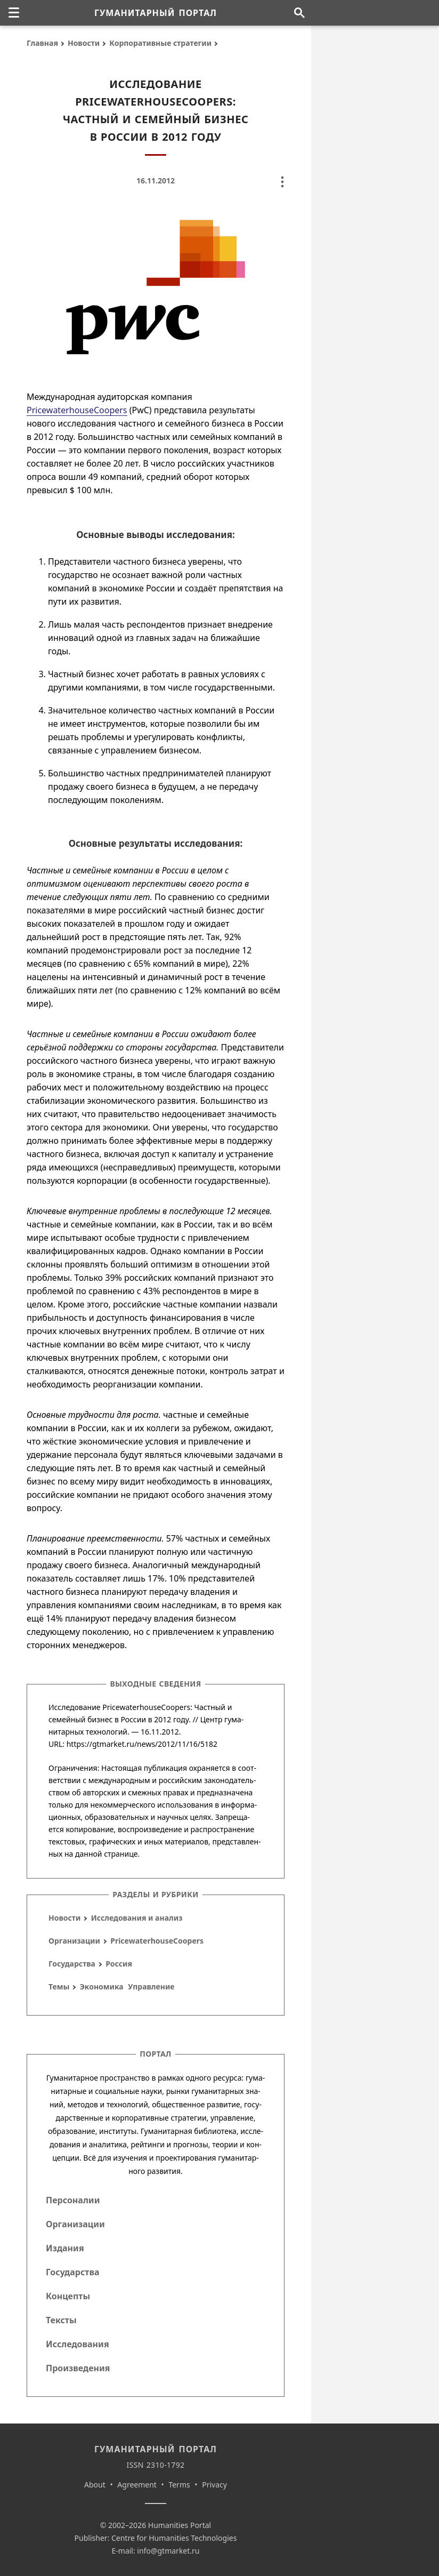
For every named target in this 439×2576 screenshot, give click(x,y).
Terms (179, 2484)
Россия (118, 1964)
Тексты (61, 2320)
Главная (42, 43)
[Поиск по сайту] (299, 13)
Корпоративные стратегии (160, 43)
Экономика (102, 1986)
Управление (151, 1986)
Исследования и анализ (137, 1918)
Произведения (78, 2368)
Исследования (77, 2344)
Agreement (137, 2484)
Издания (65, 2248)
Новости (84, 43)
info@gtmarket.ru (168, 2551)
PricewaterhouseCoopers (77, 410)
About (94, 2484)
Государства (71, 1964)
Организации (74, 1941)
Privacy (214, 2484)
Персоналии (73, 2200)
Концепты (68, 2296)
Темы (58, 1986)
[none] (14, 12)
